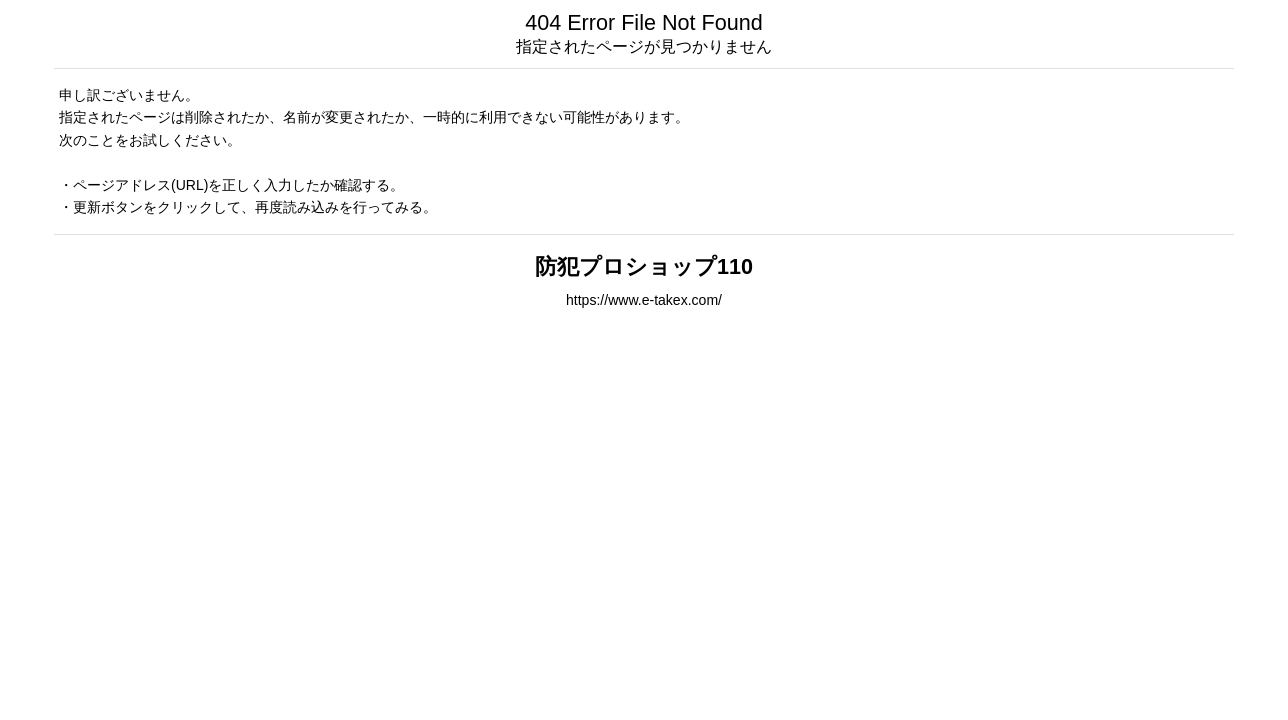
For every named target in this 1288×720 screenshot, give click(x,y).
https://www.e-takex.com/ (644, 300)
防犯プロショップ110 (644, 266)
